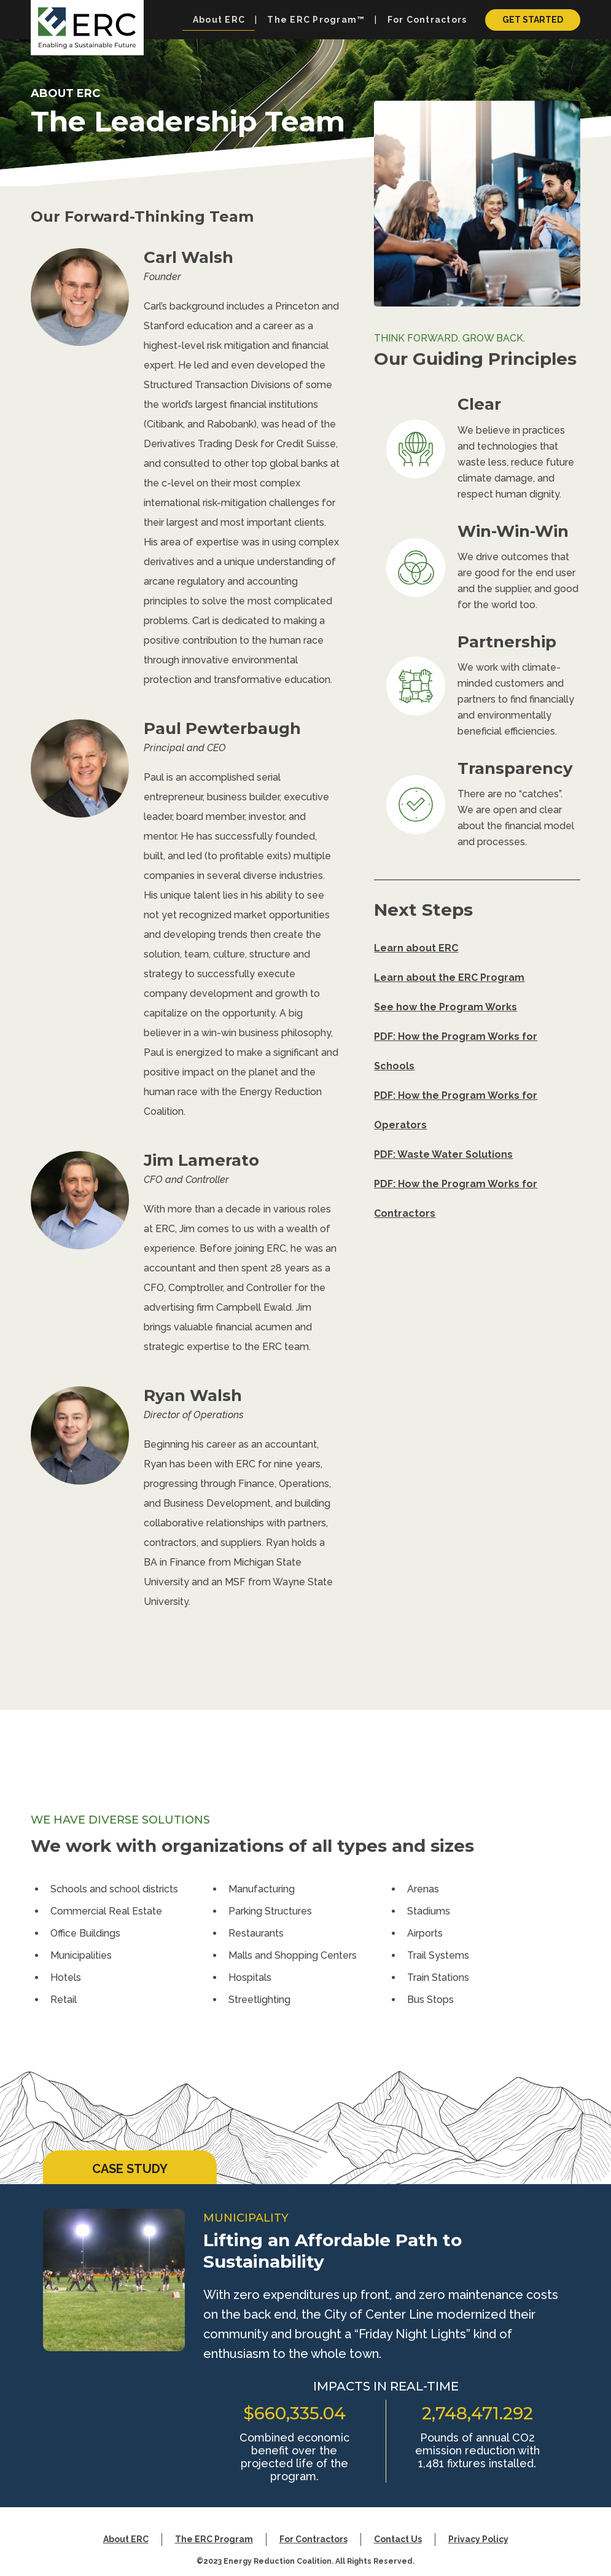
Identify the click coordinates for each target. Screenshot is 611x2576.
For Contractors (313, 2539)
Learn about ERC (416, 948)
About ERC (126, 2539)
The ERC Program (214, 2539)
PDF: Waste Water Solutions (443, 1154)
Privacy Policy (478, 2539)
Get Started (532, 20)
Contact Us (398, 2539)
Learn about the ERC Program (449, 977)
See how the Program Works (445, 1007)
